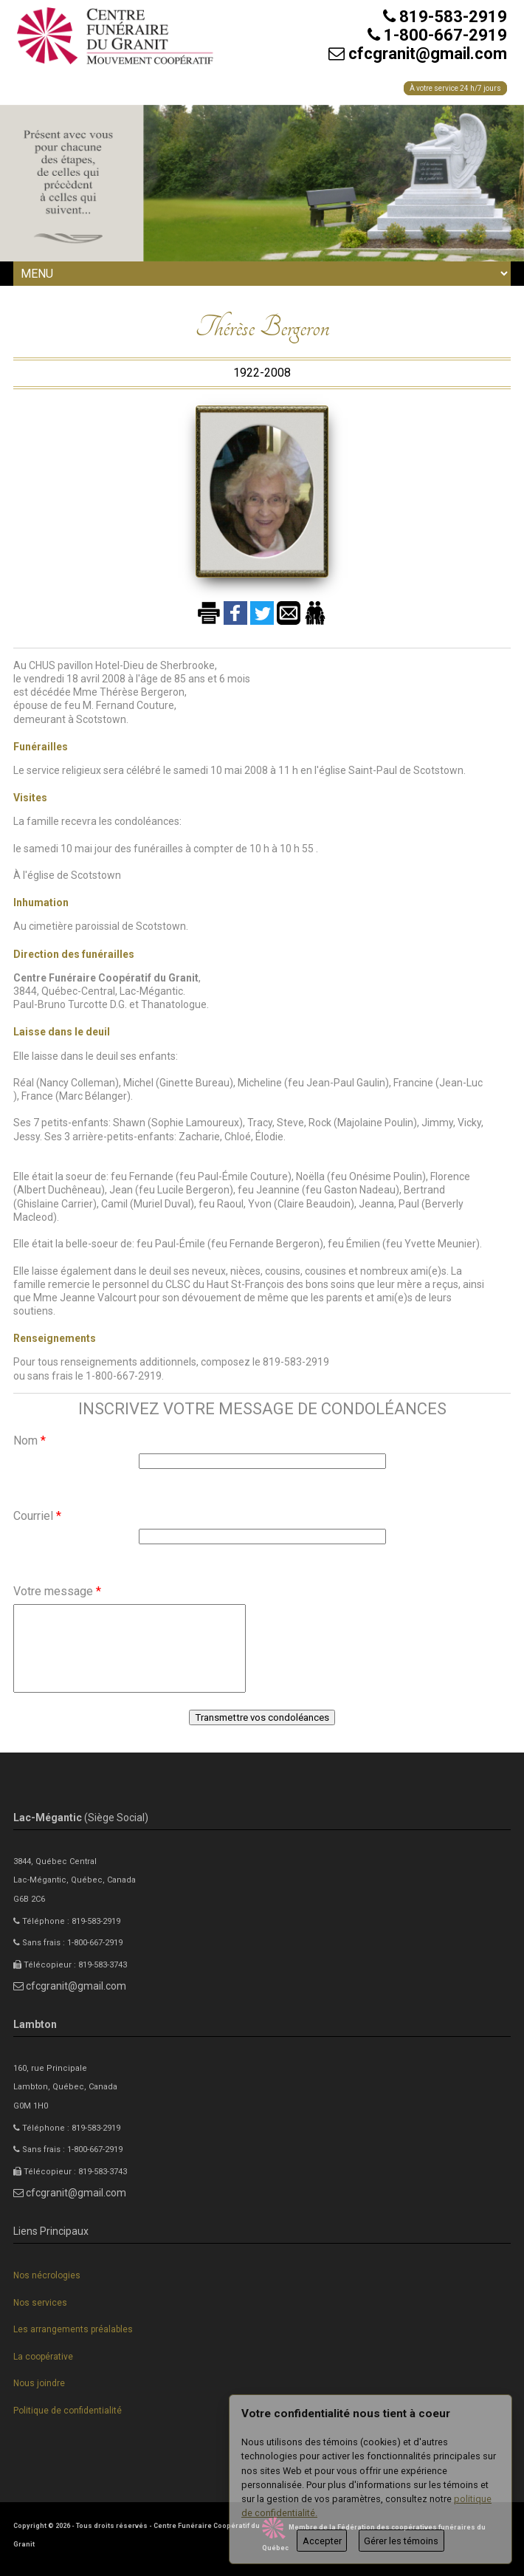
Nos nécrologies (46, 2275)
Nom (29, 1440)
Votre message (57, 1591)
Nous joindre (39, 2383)
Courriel (37, 1516)
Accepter (322, 2540)
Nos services (40, 2303)
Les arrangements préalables (73, 2329)
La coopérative (43, 2356)
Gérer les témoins (401, 2540)
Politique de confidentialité (67, 2410)
